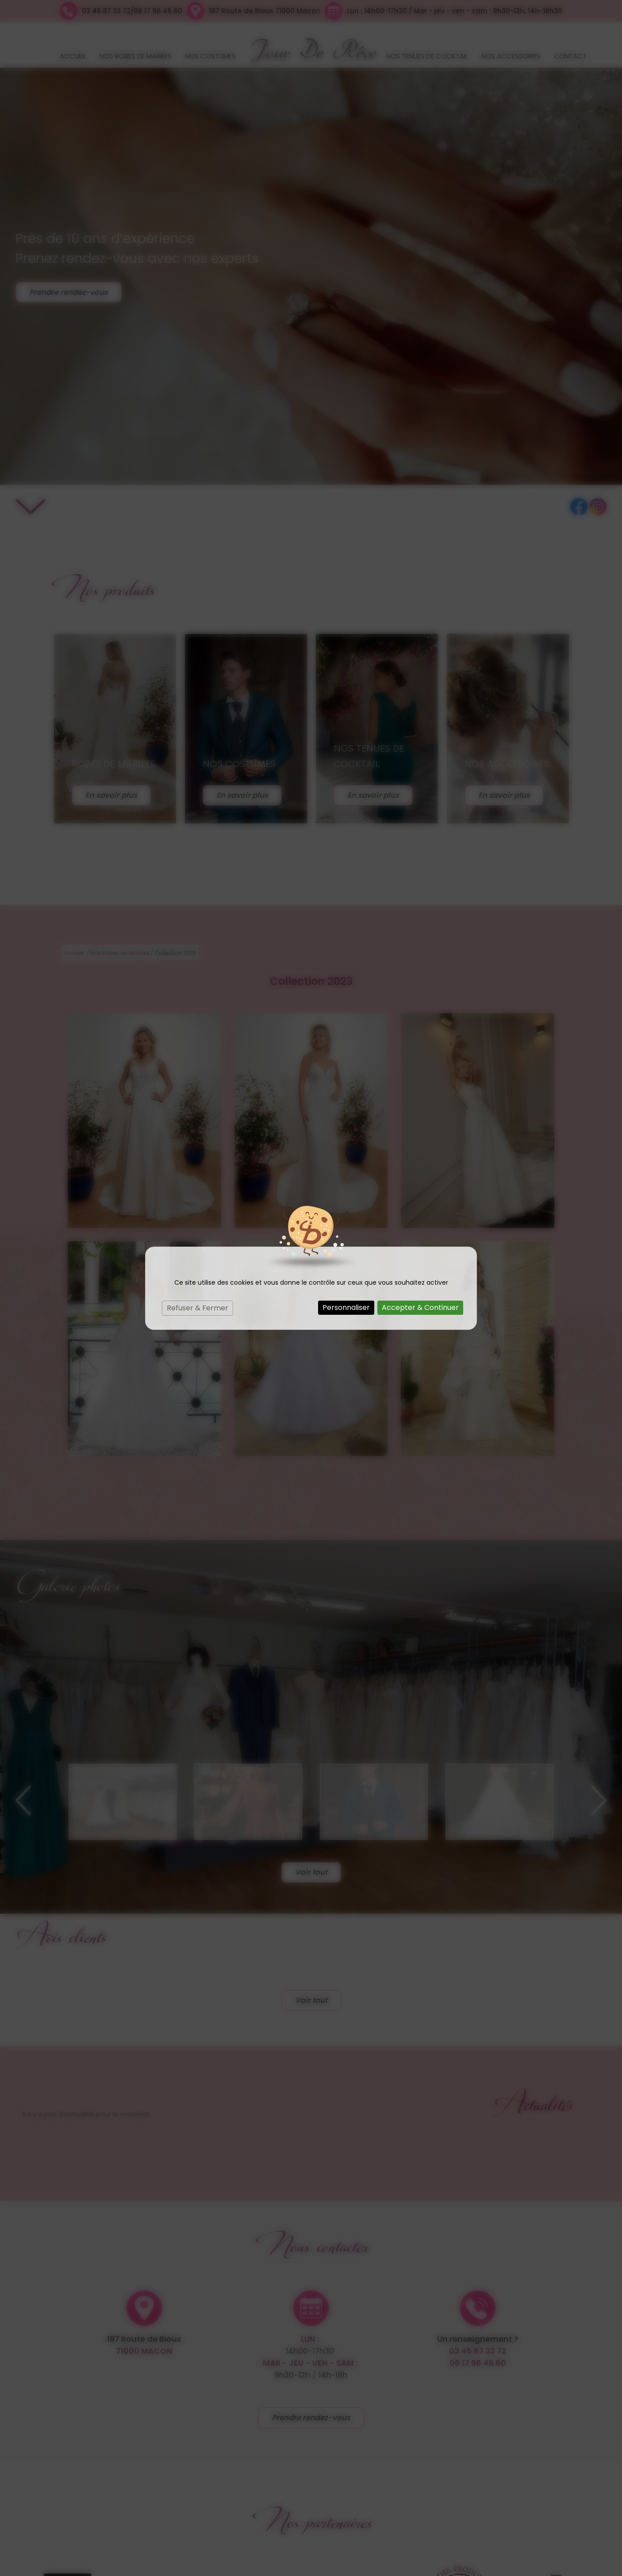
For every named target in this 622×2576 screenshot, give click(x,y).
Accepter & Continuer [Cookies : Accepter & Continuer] (420, 1307)
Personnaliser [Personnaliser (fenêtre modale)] (346, 1307)
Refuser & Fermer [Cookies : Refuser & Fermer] (197, 1308)
